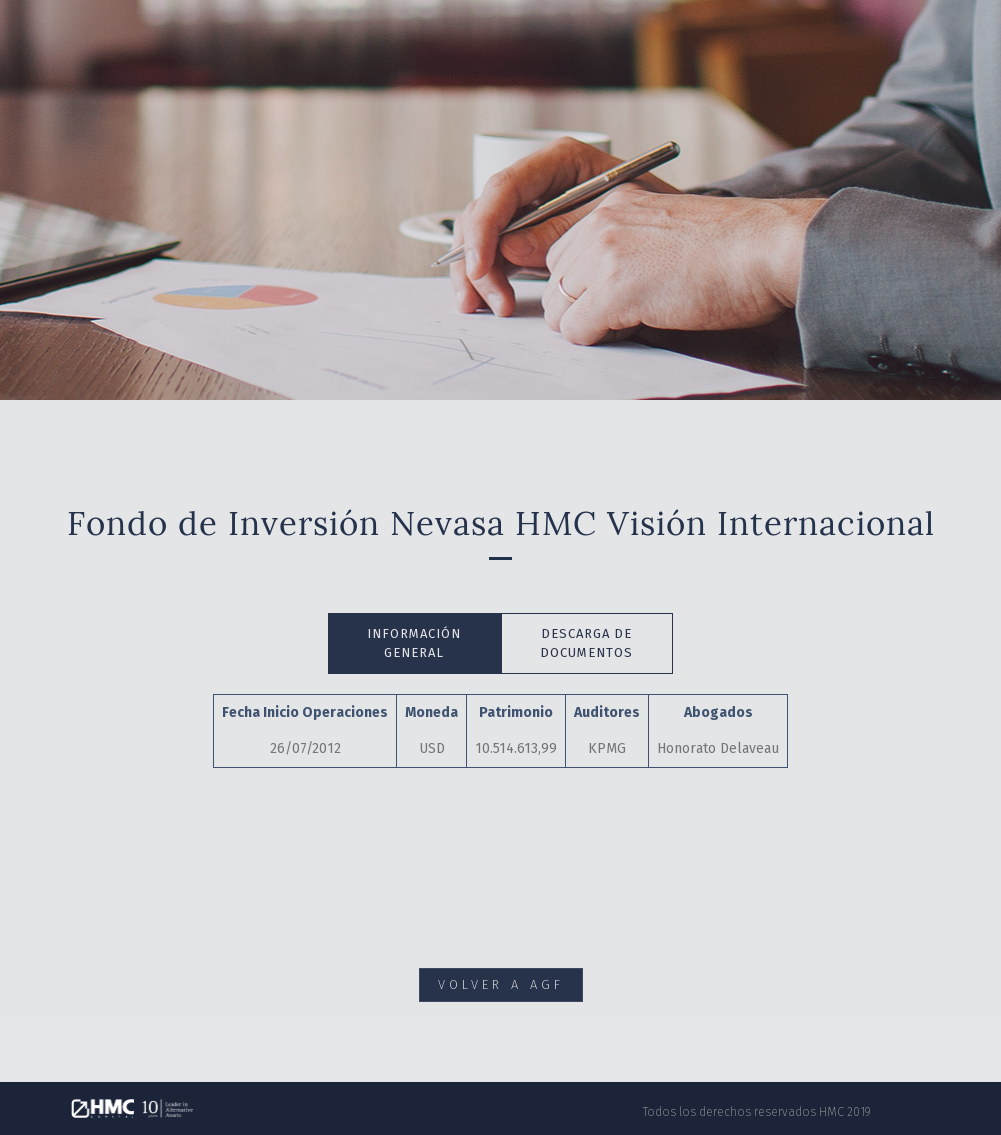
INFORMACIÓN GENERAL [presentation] (414, 643)
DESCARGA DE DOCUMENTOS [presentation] (586, 643)
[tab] (414, 643)
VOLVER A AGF (501, 984)
